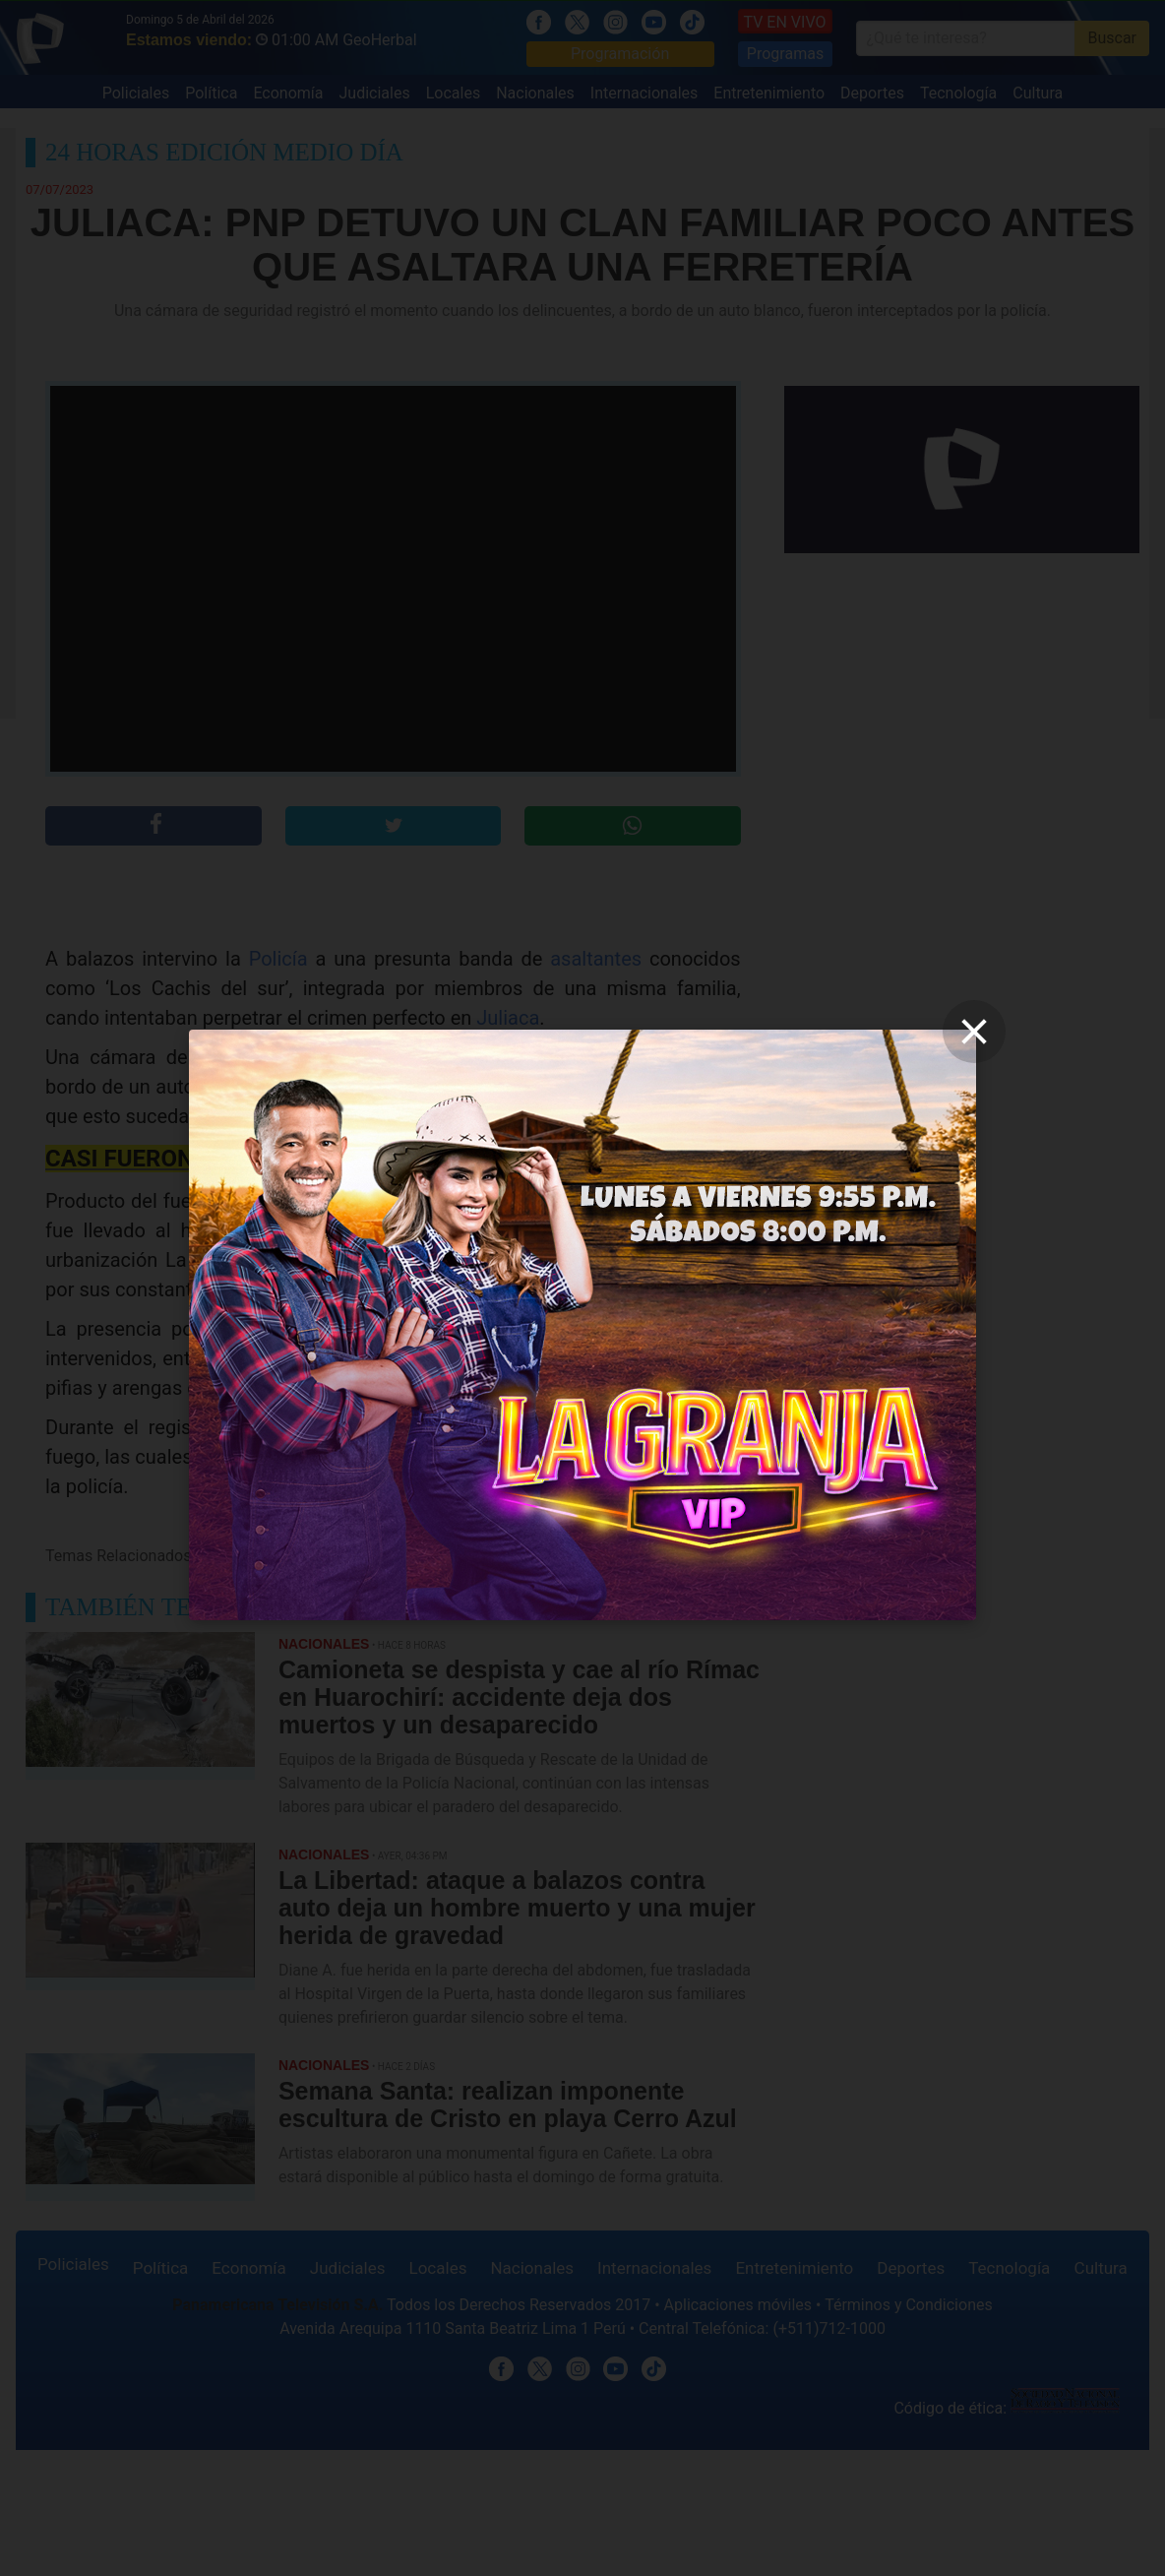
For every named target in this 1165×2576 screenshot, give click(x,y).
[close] (974, 1031)
